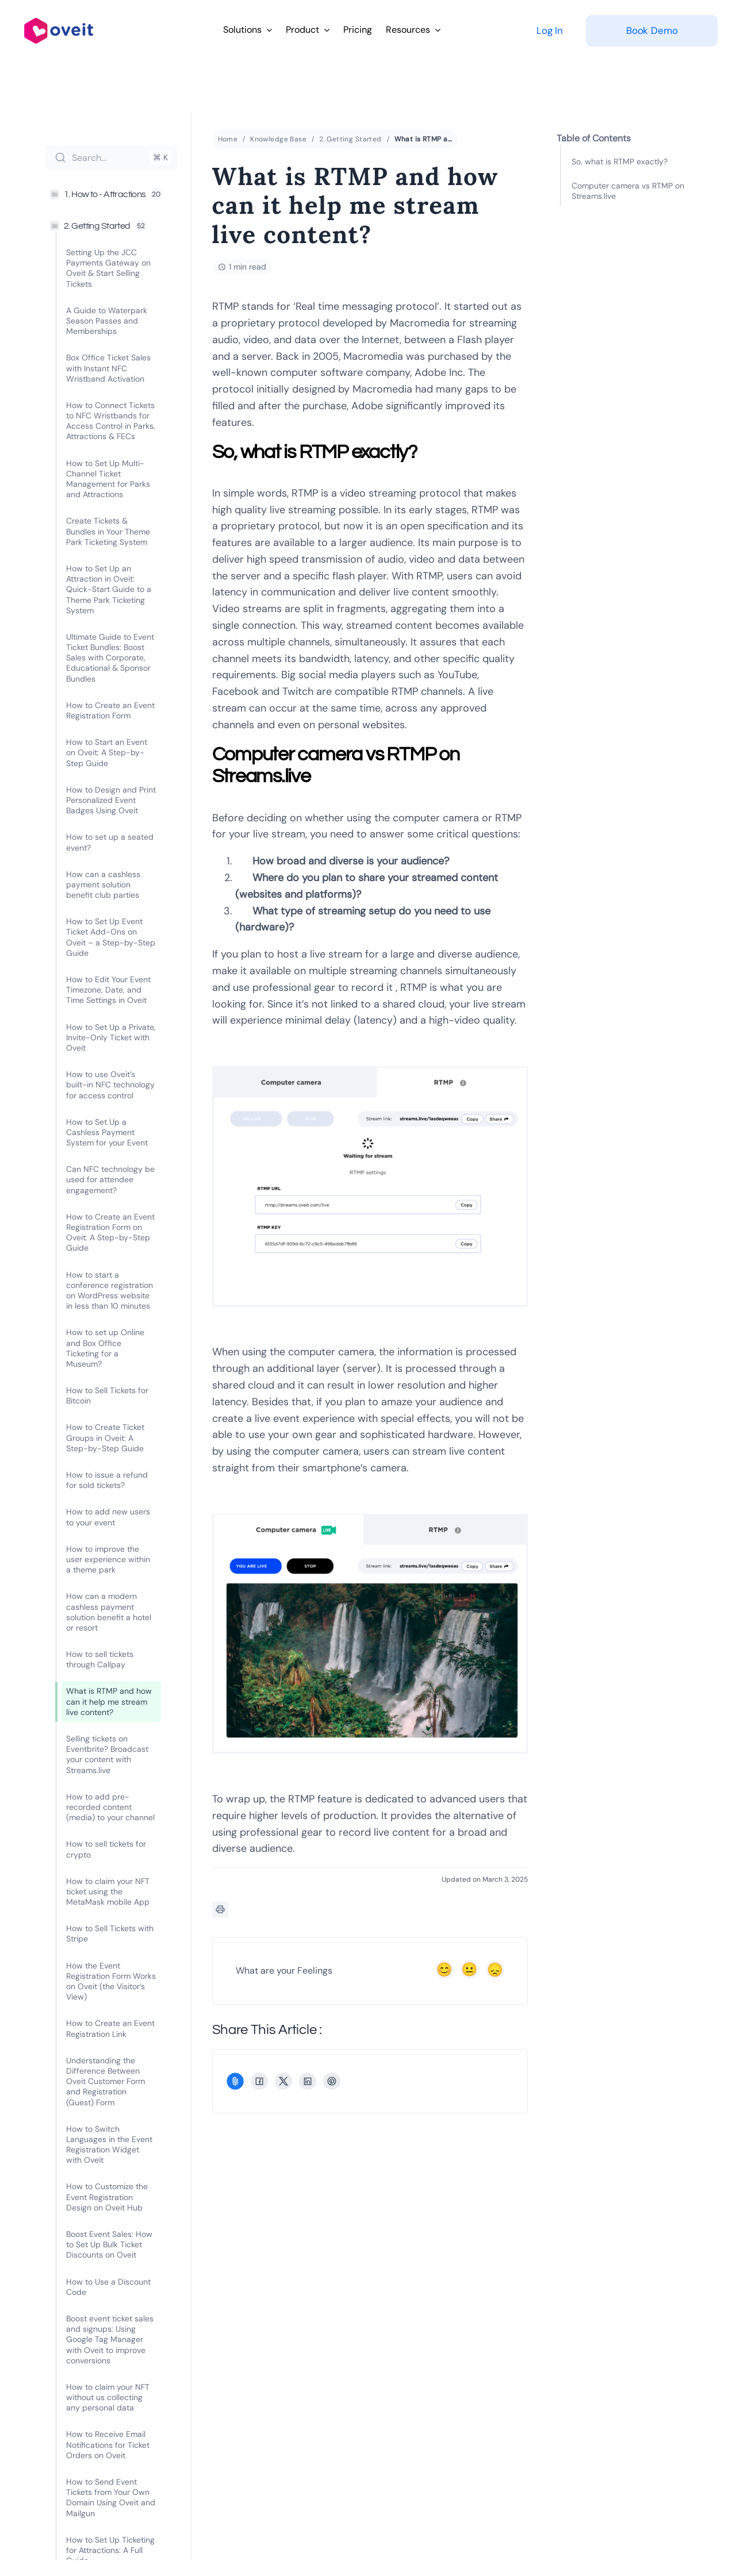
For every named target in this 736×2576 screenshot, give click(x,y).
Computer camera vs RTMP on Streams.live (628, 191)
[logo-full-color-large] (58, 16)
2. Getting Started (350, 139)
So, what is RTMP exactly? (620, 162)
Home (228, 139)
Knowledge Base (278, 139)
